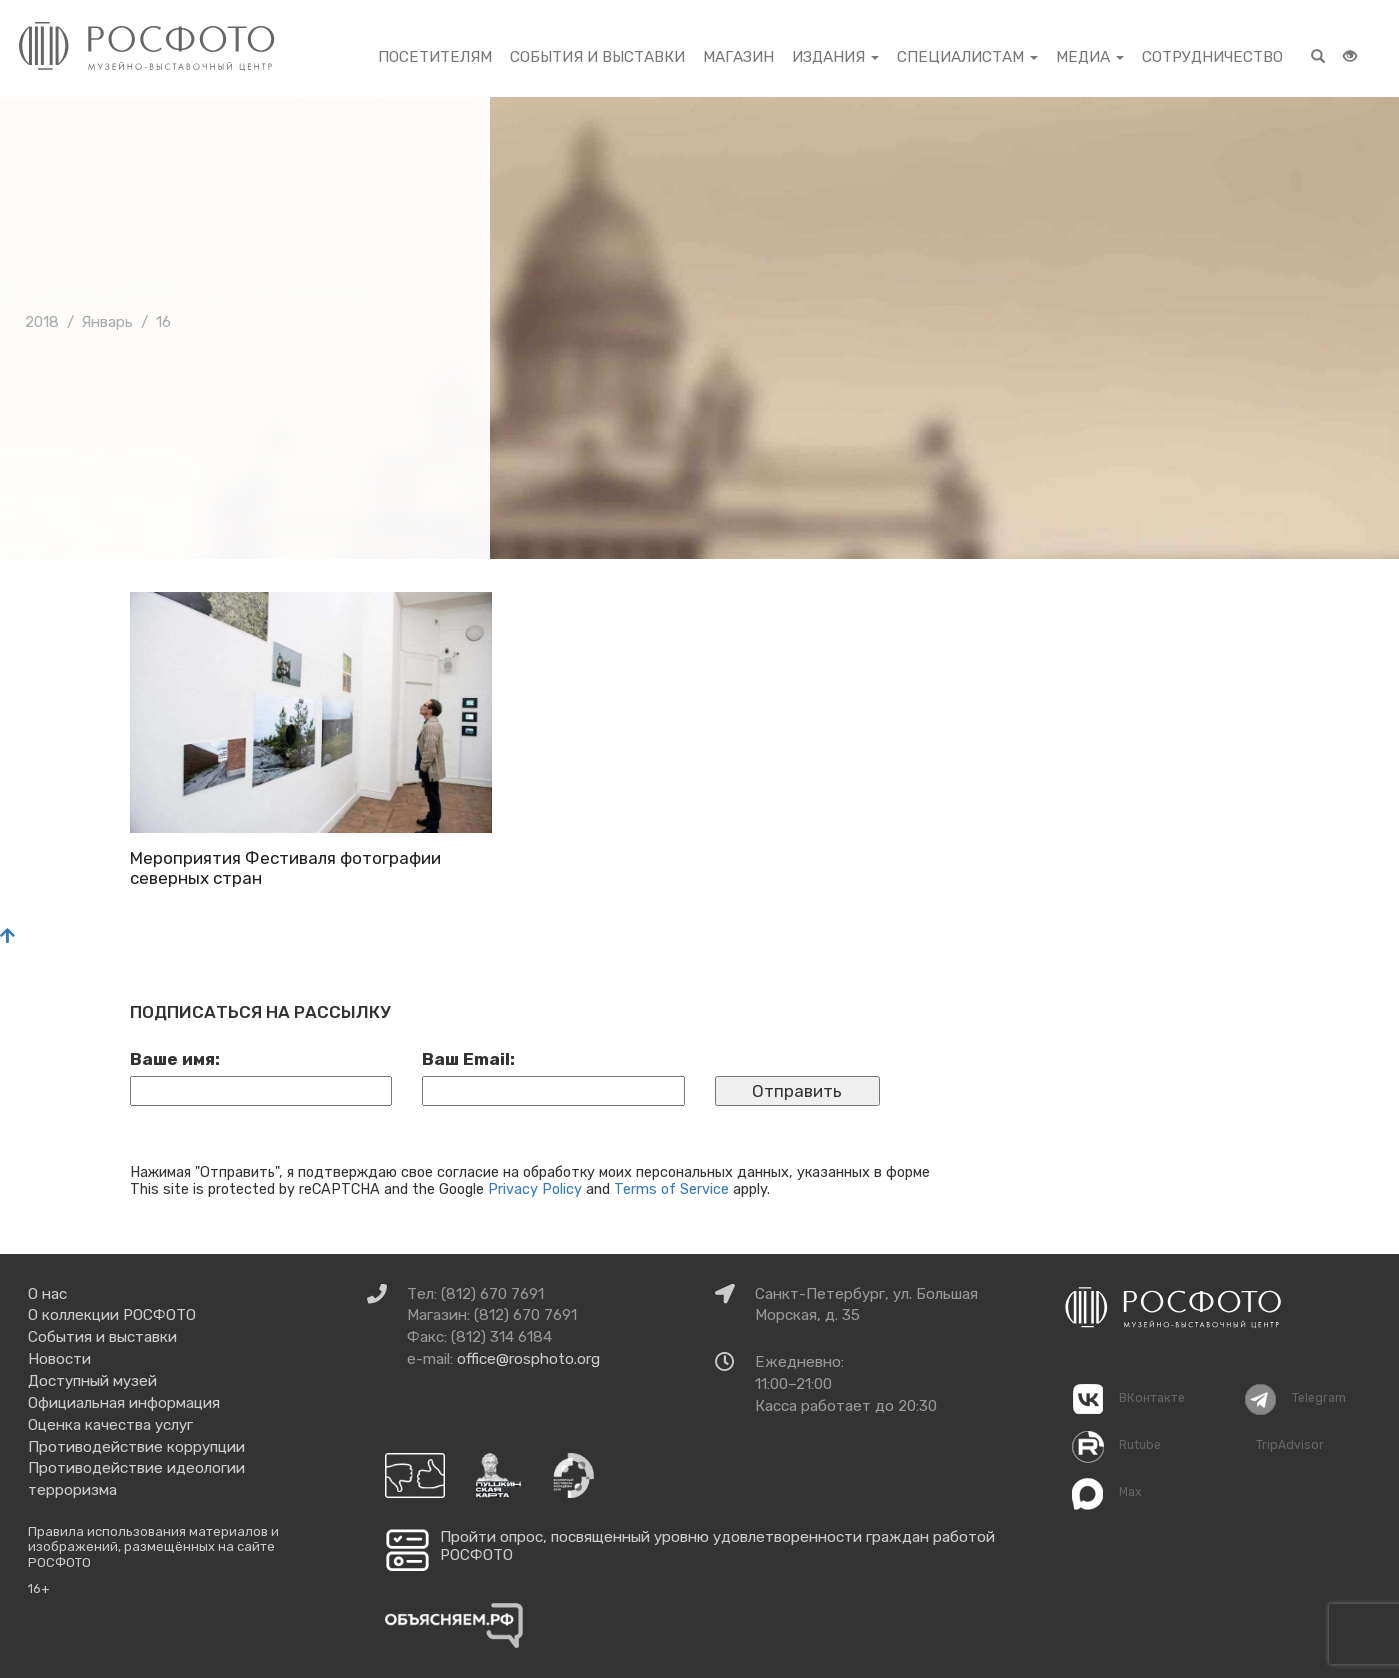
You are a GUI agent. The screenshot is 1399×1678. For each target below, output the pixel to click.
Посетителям (435, 57)
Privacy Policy (535, 1189)
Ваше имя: (175, 1059)
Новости (59, 1359)
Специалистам (967, 57)
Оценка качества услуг (110, 1425)
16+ (39, 1588)
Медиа (1090, 57)
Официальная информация (124, 1403)
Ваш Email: (468, 1059)
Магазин (738, 57)
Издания (835, 57)
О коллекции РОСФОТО (112, 1315)
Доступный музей (92, 1381)
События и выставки (597, 57)
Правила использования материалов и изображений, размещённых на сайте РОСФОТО (153, 1547)
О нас (47, 1294)
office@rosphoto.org (528, 1359)
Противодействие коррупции (136, 1447)
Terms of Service (671, 1189)
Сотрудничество (1212, 57)
